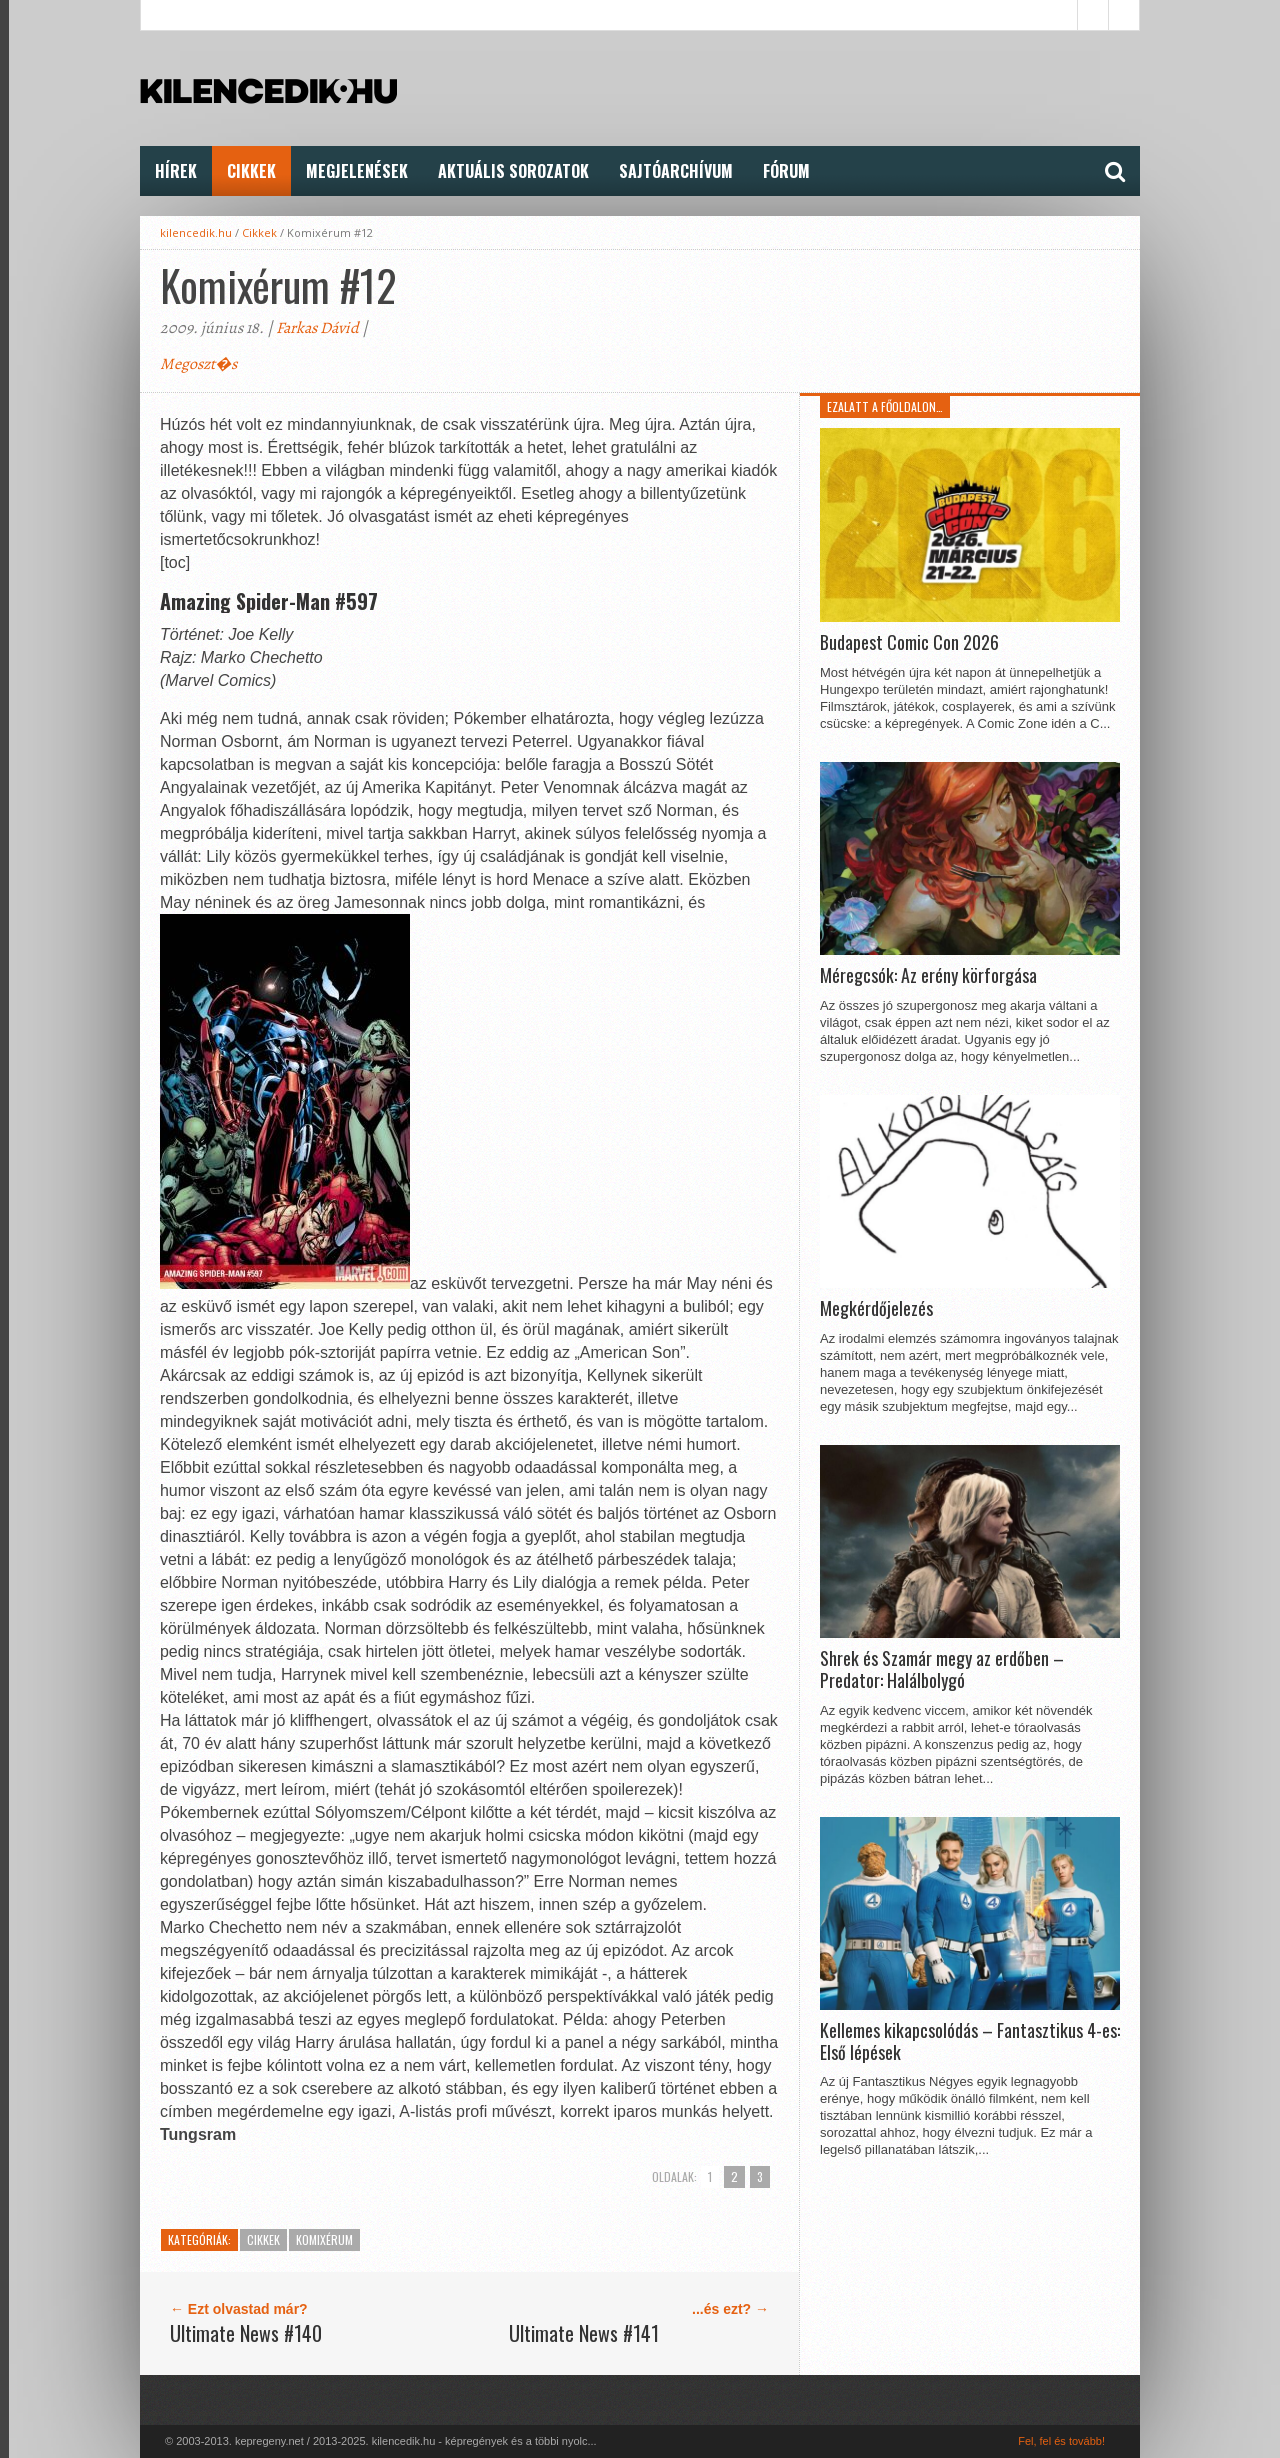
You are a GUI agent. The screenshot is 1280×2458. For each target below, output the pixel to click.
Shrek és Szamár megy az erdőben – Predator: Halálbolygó (942, 1669)
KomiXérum (324, 2239)
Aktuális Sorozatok (513, 171)
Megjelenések (357, 171)
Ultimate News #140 (246, 2333)
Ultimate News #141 (584, 2333)
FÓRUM (786, 171)
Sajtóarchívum (676, 171)
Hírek (176, 171)
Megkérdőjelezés (876, 1309)
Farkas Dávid (317, 328)
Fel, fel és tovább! (1061, 2441)
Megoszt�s (198, 364)
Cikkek (251, 171)
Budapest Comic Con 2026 (909, 643)
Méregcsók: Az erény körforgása (928, 976)
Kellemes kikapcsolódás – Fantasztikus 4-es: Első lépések (970, 2041)
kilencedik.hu (196, 232)
